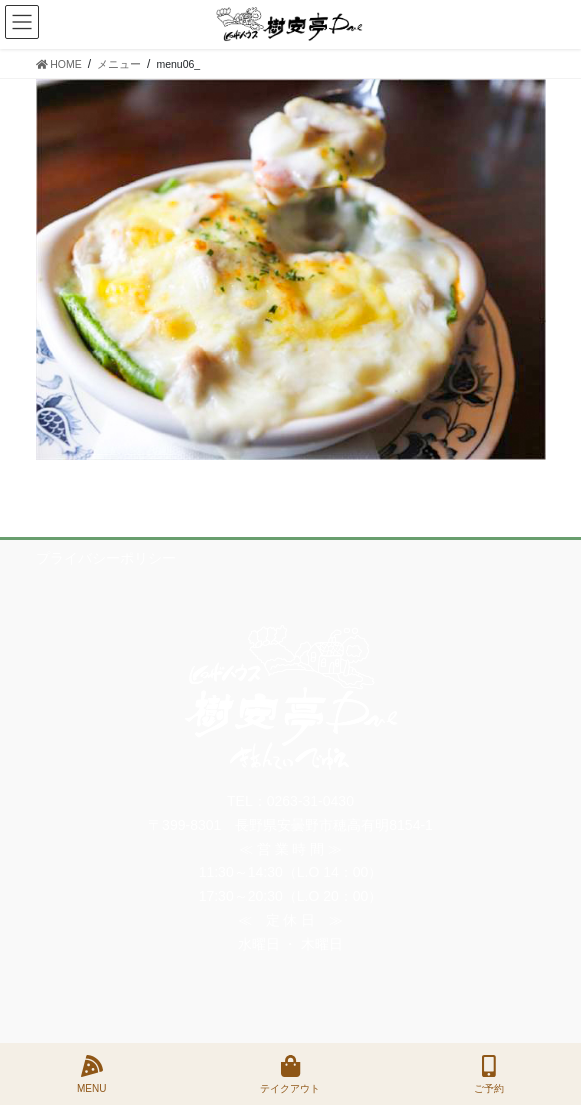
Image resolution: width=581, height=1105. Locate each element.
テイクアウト (290, 1074)
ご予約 (489, 1074)
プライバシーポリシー (106, 558)
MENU (91, 1074)
